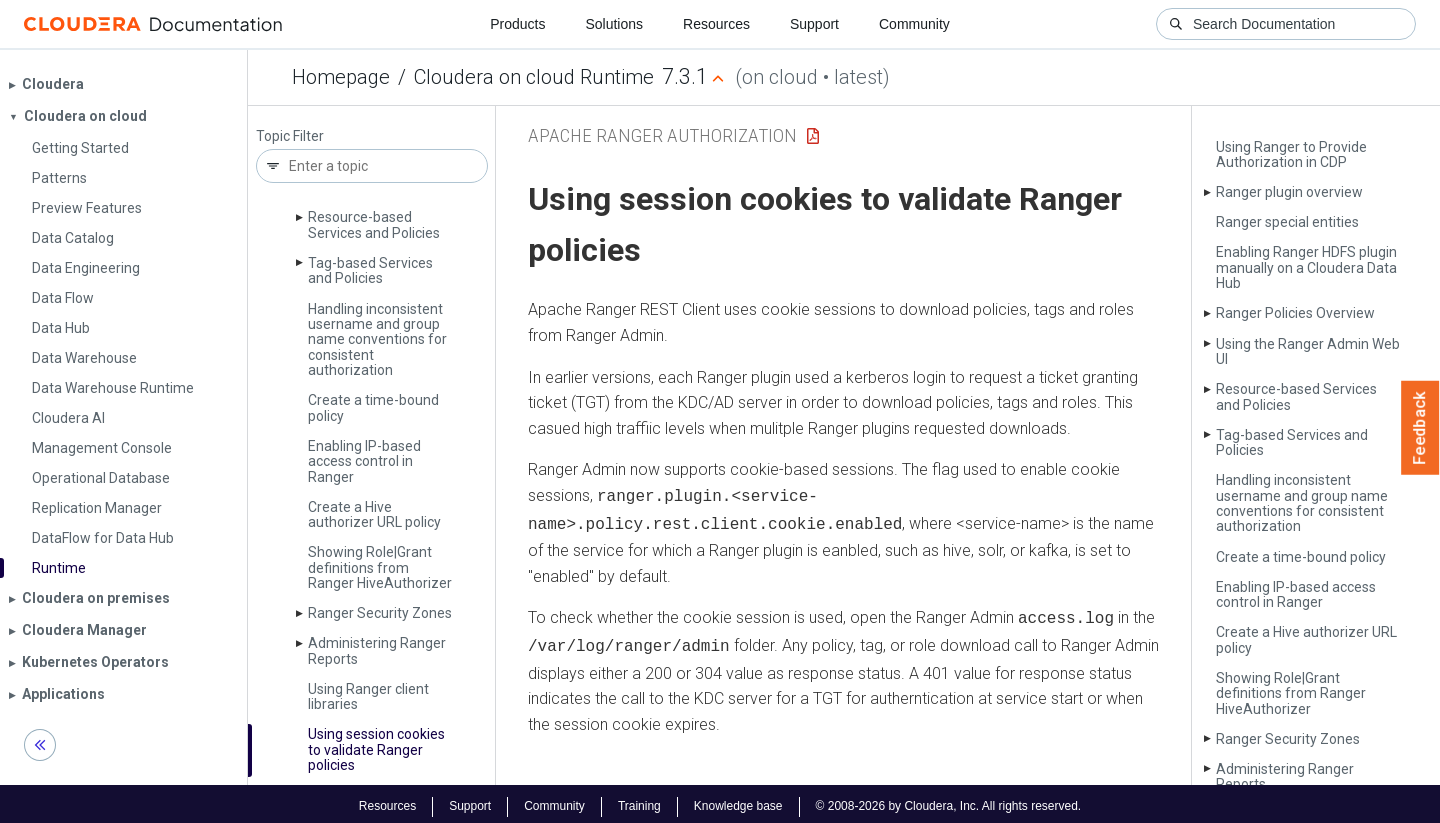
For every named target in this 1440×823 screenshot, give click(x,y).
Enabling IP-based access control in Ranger (364, 461)
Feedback (1420, 428)
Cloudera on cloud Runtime (534, 77)
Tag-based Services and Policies (370, 270)
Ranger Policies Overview (1295, 313)
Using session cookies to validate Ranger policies (376, 749)
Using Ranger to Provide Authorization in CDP (1291, 154)
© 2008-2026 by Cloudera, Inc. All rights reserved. (949, 801)
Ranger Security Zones (380, 613)
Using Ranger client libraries (368, 696)
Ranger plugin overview (1289, 192)
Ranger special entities (1287, 222)
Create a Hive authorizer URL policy (374, 514)
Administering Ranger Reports (377, 650)
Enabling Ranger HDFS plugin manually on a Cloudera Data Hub (1306, 267)
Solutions (614, 24)
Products (517, 24)
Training (639, 801)
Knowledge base (738, 801)
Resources (716, 24)
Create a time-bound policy (373, 407)
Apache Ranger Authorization (662, 135)
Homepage (341, 77)
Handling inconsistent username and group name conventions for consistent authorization (377, 340)
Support (814, 24)
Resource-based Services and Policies (374, 224)
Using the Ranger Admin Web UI (1308, 351)
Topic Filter (290, 136)
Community (914, 24)
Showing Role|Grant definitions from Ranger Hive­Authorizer (380, 567)
